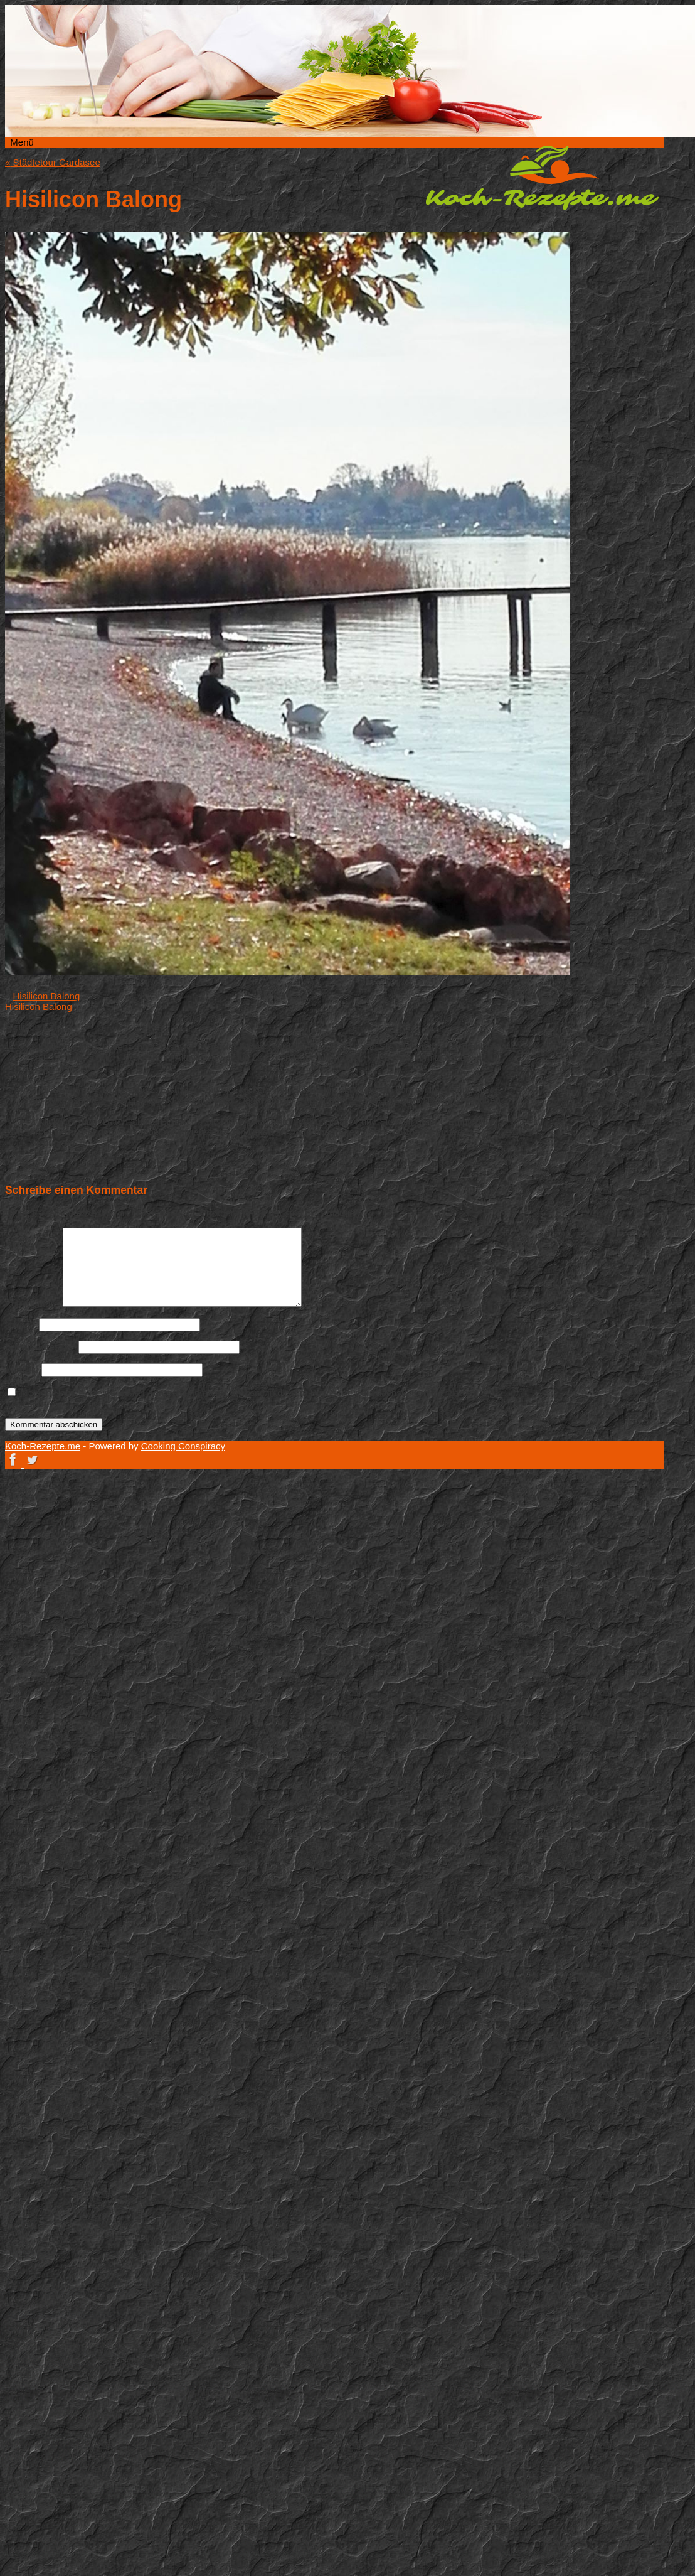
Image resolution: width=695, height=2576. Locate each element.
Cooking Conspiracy (183, 1446)
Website (22, 1369)
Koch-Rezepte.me (542, 177)
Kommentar (32, 1303)
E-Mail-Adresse (40, 1346)
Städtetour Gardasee (52, 162)
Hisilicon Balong (46, 995)
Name (20, 1324)
